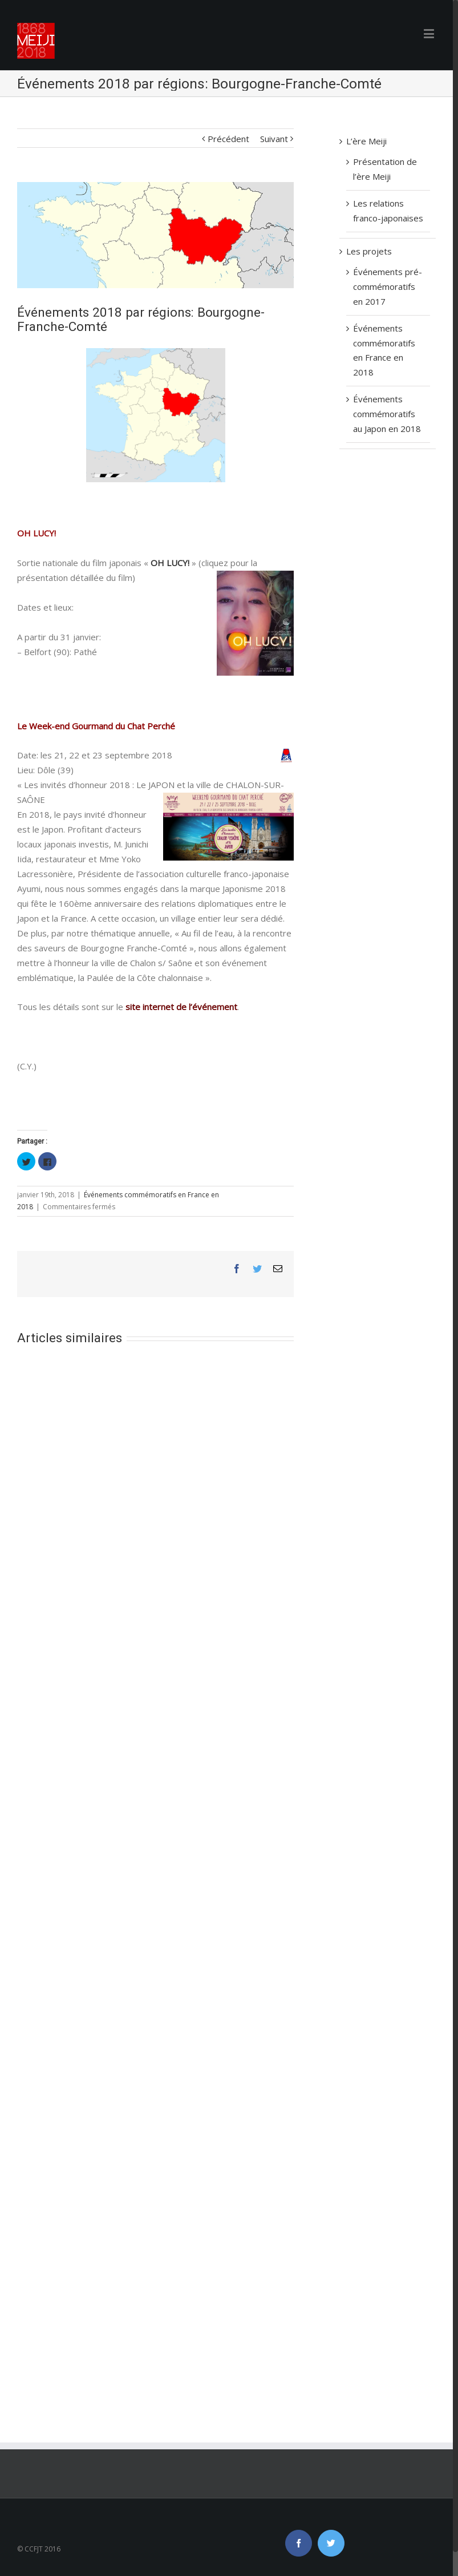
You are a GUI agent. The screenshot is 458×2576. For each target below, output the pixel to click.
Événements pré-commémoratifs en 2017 (387, 286)
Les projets (369, 251)
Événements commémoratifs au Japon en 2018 (387, 413)
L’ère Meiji (366, 141)
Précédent (228, 138)
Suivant (274, 138)
